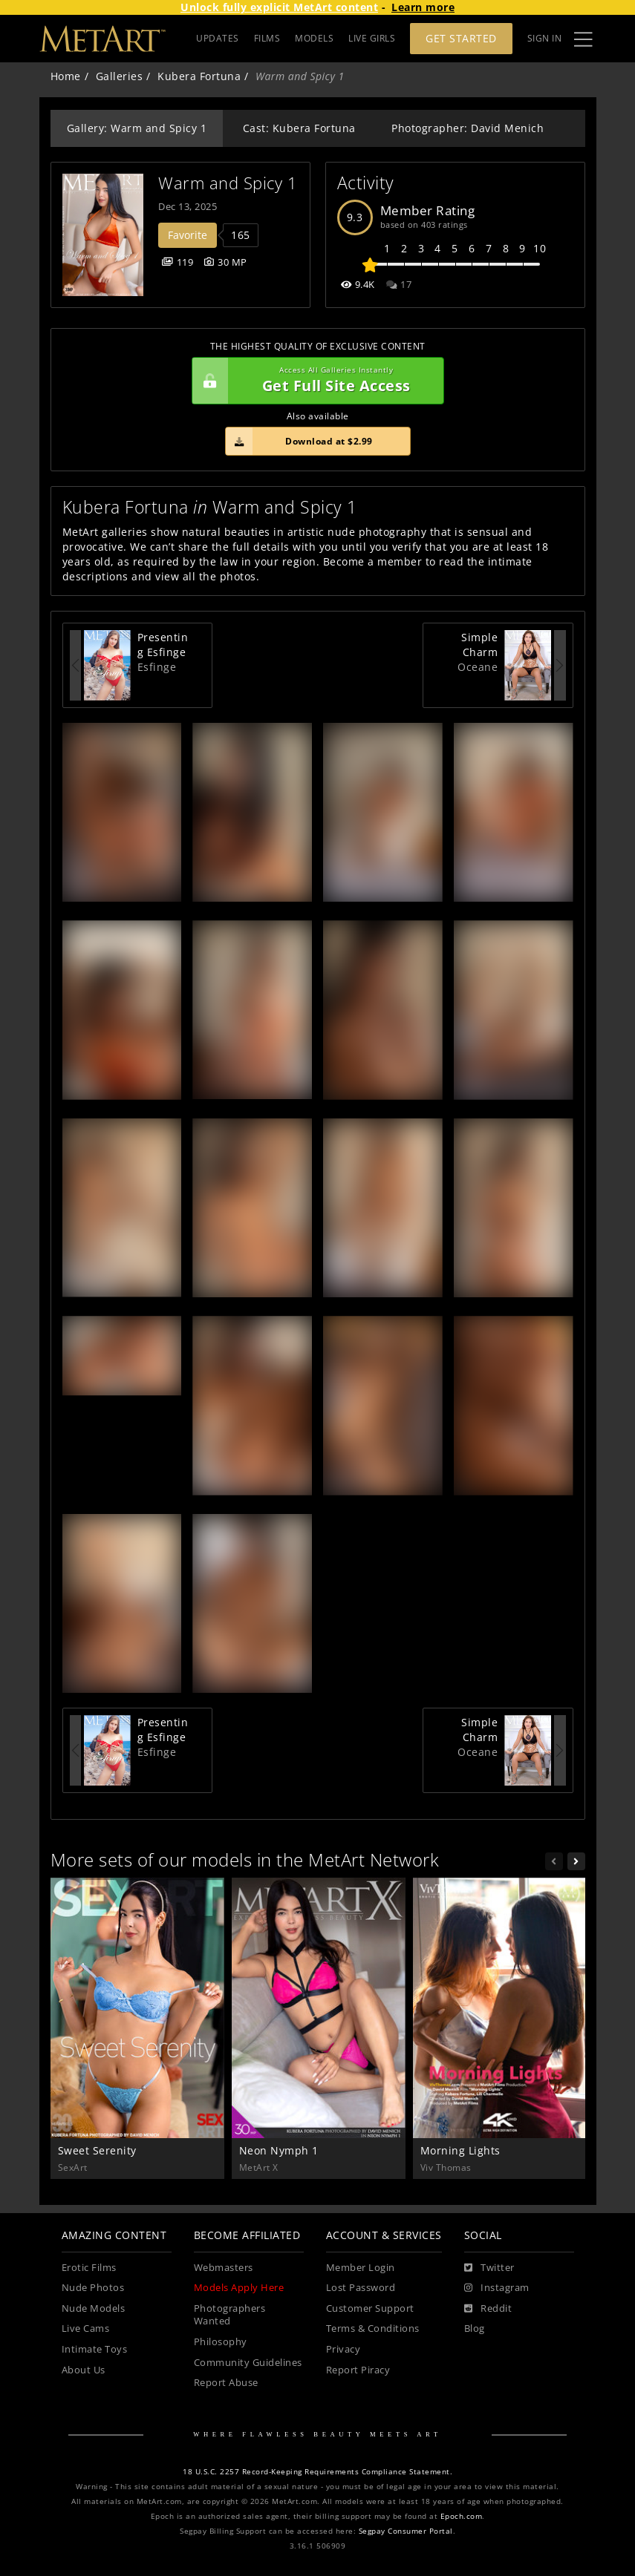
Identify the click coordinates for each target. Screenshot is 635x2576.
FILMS (267, 38)
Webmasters (223, 2267)
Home (66, 76)
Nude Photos (93, 2287)
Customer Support (370, 2308)
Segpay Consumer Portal (406, 2531)
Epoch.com (461, 2516)
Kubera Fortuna (199, 76)
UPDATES (217, 38)
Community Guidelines (248, 2362)
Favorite (187, 235)
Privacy (343, 2349)
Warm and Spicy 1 (227, 182)
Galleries (119, 76)
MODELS (314, 38)
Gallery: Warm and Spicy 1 (137, 128)
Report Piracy (358, 2370)
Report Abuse (226, 2382)
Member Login (360, 2267)
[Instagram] (497, 2288)
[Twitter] (489, 2268)
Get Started (461, 38)
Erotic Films (89, 2267)
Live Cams (86, 2328)
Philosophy (220, 2342)
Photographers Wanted (230, 2315)
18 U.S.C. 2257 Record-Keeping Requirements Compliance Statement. (317, 2472)
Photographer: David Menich (467, 128)
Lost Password (361, 2287)
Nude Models (94, 2308)
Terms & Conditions (373, 2328)
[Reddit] (488, 2309)
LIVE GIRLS (371, 38)
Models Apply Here (239, 2287)
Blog (474, 2328)
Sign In (544, 38)
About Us (83, 2370)
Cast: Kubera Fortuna (299, 128)
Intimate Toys (95, 2349)
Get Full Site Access (314, 381)
